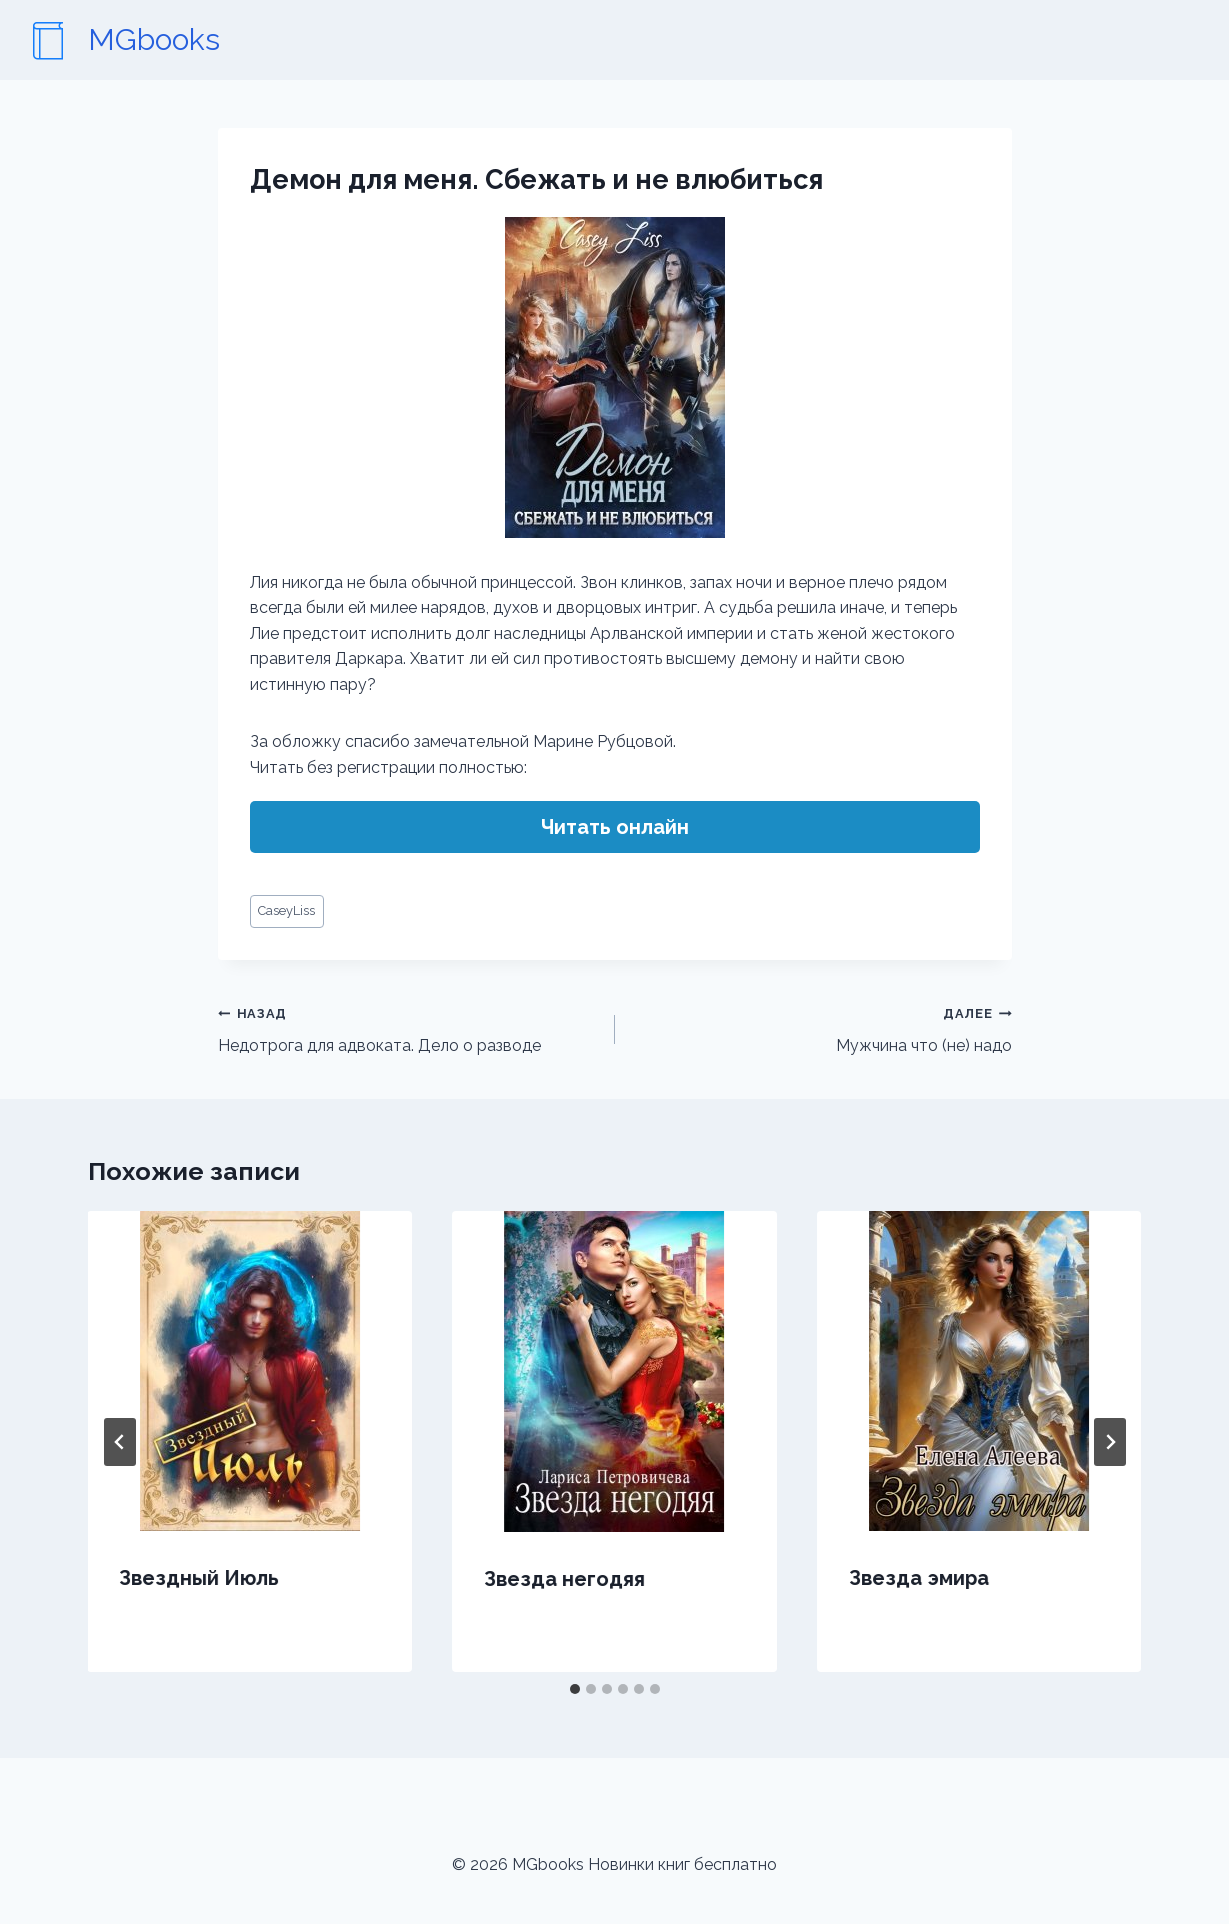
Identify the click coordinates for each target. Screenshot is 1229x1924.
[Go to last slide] (120, 1442)
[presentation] (250, 1371)
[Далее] (1110, 1442)
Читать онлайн (615, 827)
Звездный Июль (200, 1578)
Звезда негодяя (564, 1579)
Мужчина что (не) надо (821, 1028)
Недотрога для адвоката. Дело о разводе (408, 1028)
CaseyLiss (286, 910)
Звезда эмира (919, 1578)
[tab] (575, 1689)
